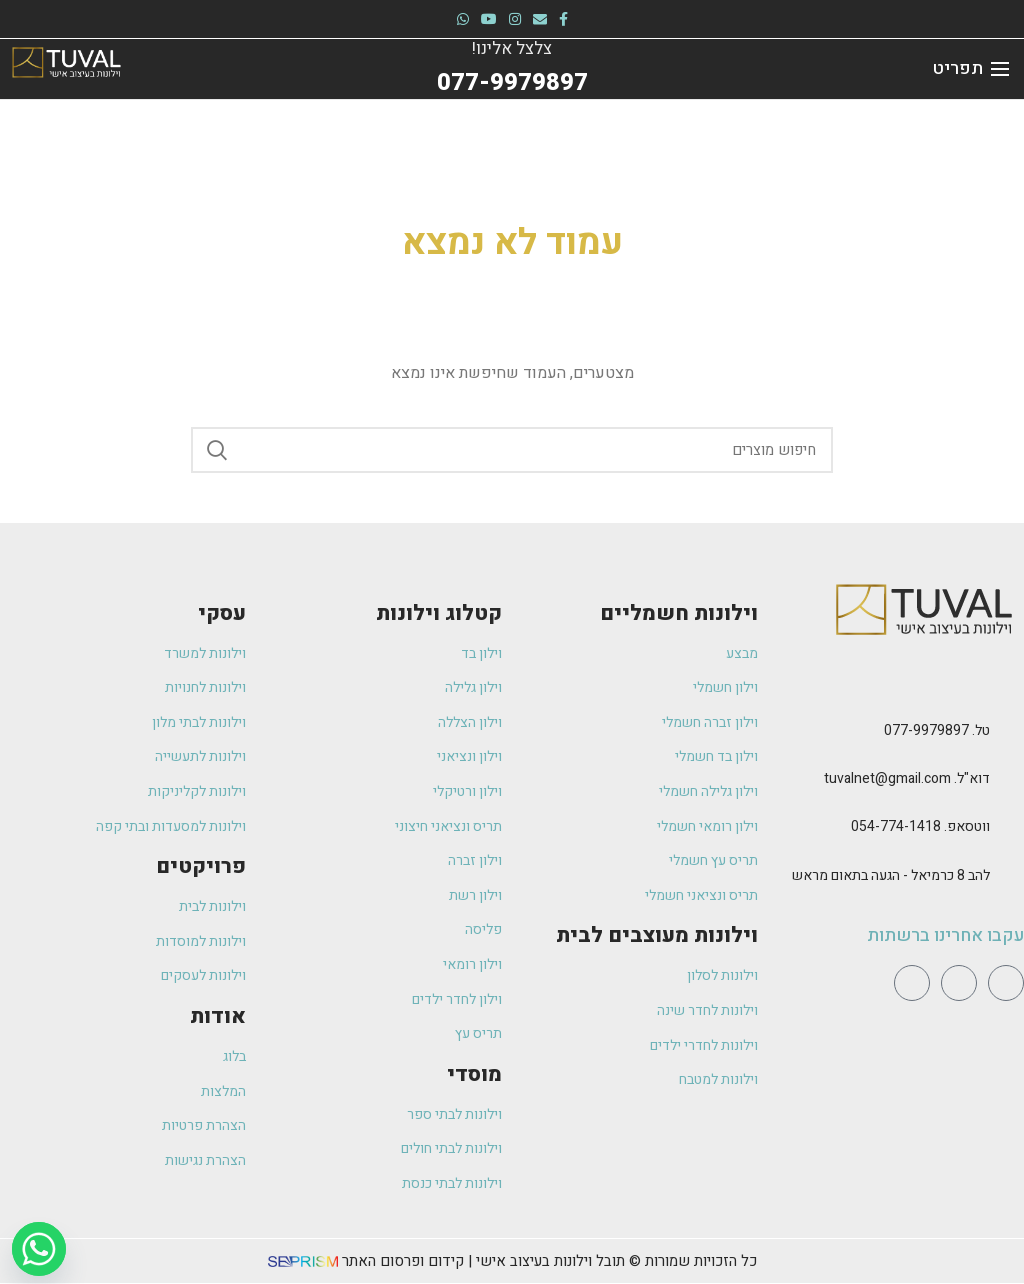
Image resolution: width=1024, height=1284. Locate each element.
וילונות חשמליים (679, 613)
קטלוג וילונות (439, 613)
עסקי (222, 613)
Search (218, 450)
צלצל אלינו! (512, 48)
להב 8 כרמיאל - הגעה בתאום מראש (891, 875)
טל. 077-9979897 (937, 730)
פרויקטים (201, 866)
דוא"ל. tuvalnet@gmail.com (907, 778)
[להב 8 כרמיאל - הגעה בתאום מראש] (1012, 877)
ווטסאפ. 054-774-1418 (920, 826)
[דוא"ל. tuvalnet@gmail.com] (1012, 780)
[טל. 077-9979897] (1012, 732)
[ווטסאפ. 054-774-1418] (1012, 828)
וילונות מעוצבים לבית (657, 935)
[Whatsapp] (39, 1249)
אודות (218, 1016)
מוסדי (474, 1074)
